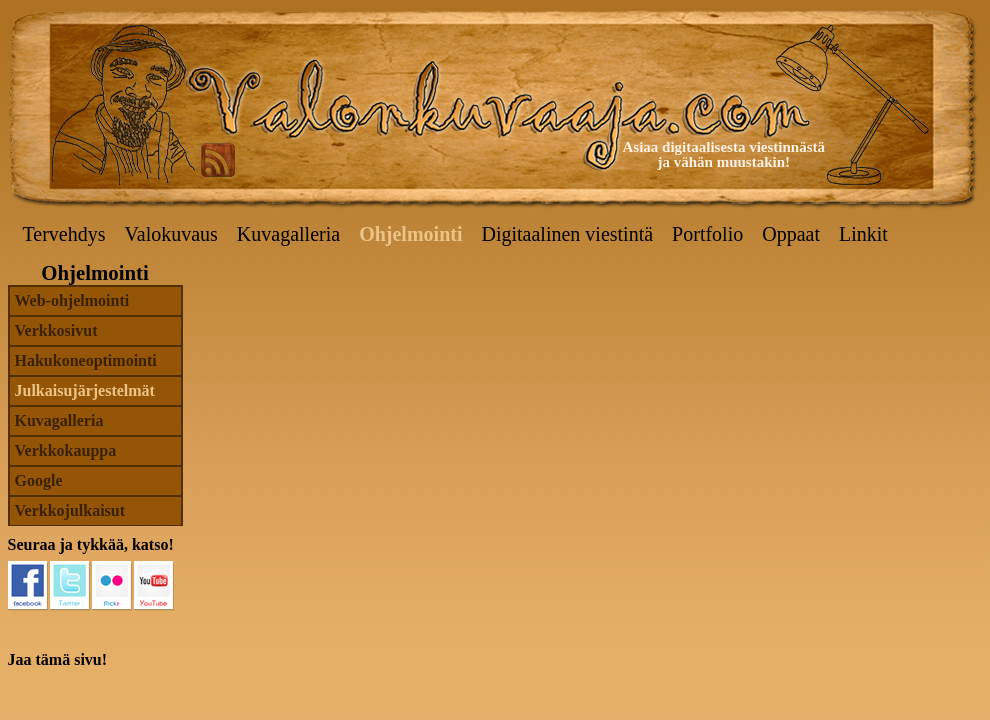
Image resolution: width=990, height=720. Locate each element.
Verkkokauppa (66, 450)
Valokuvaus (171, 234)
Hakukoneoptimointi (86, 360)
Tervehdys (64, 234)
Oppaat (791, 234)
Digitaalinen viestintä (567, 234)
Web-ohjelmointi (72, 300)
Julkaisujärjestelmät (85, 390)
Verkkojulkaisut (70, 510)
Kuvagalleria (288, 234)
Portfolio (707, 234)
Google (39, 480)
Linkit (863, 234)
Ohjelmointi (410, 234)
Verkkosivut (56, 330)
